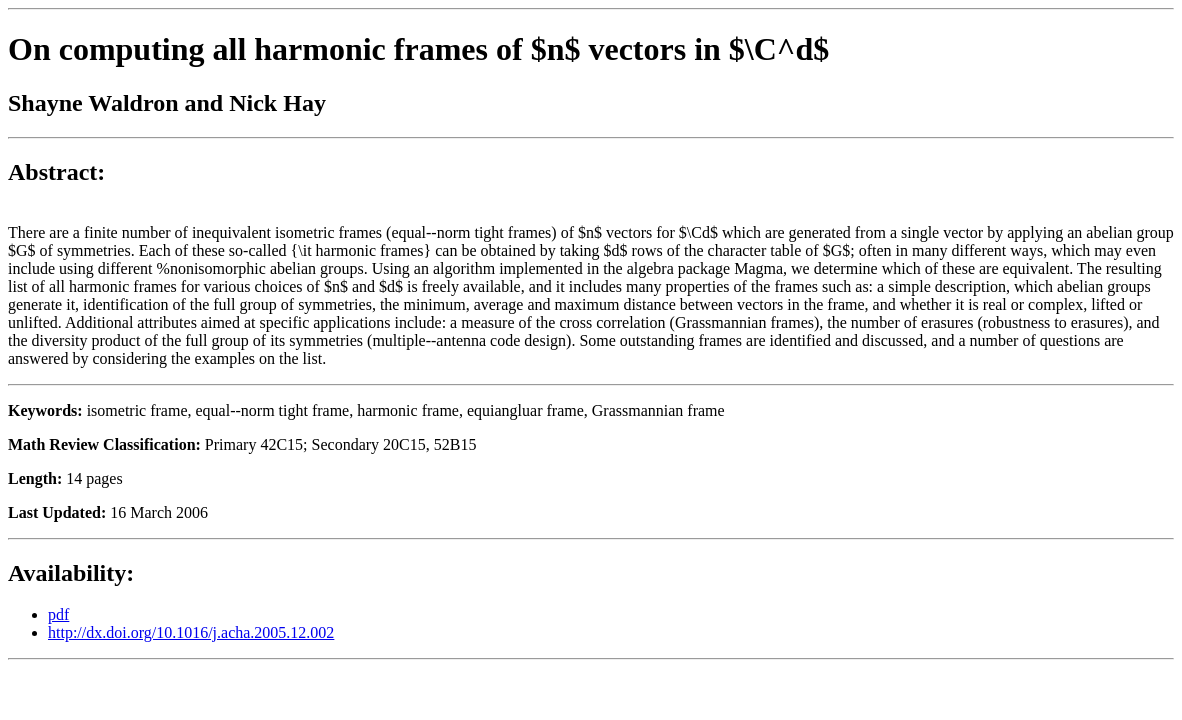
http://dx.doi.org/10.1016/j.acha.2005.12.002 (191, 632)
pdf (58, 614)
